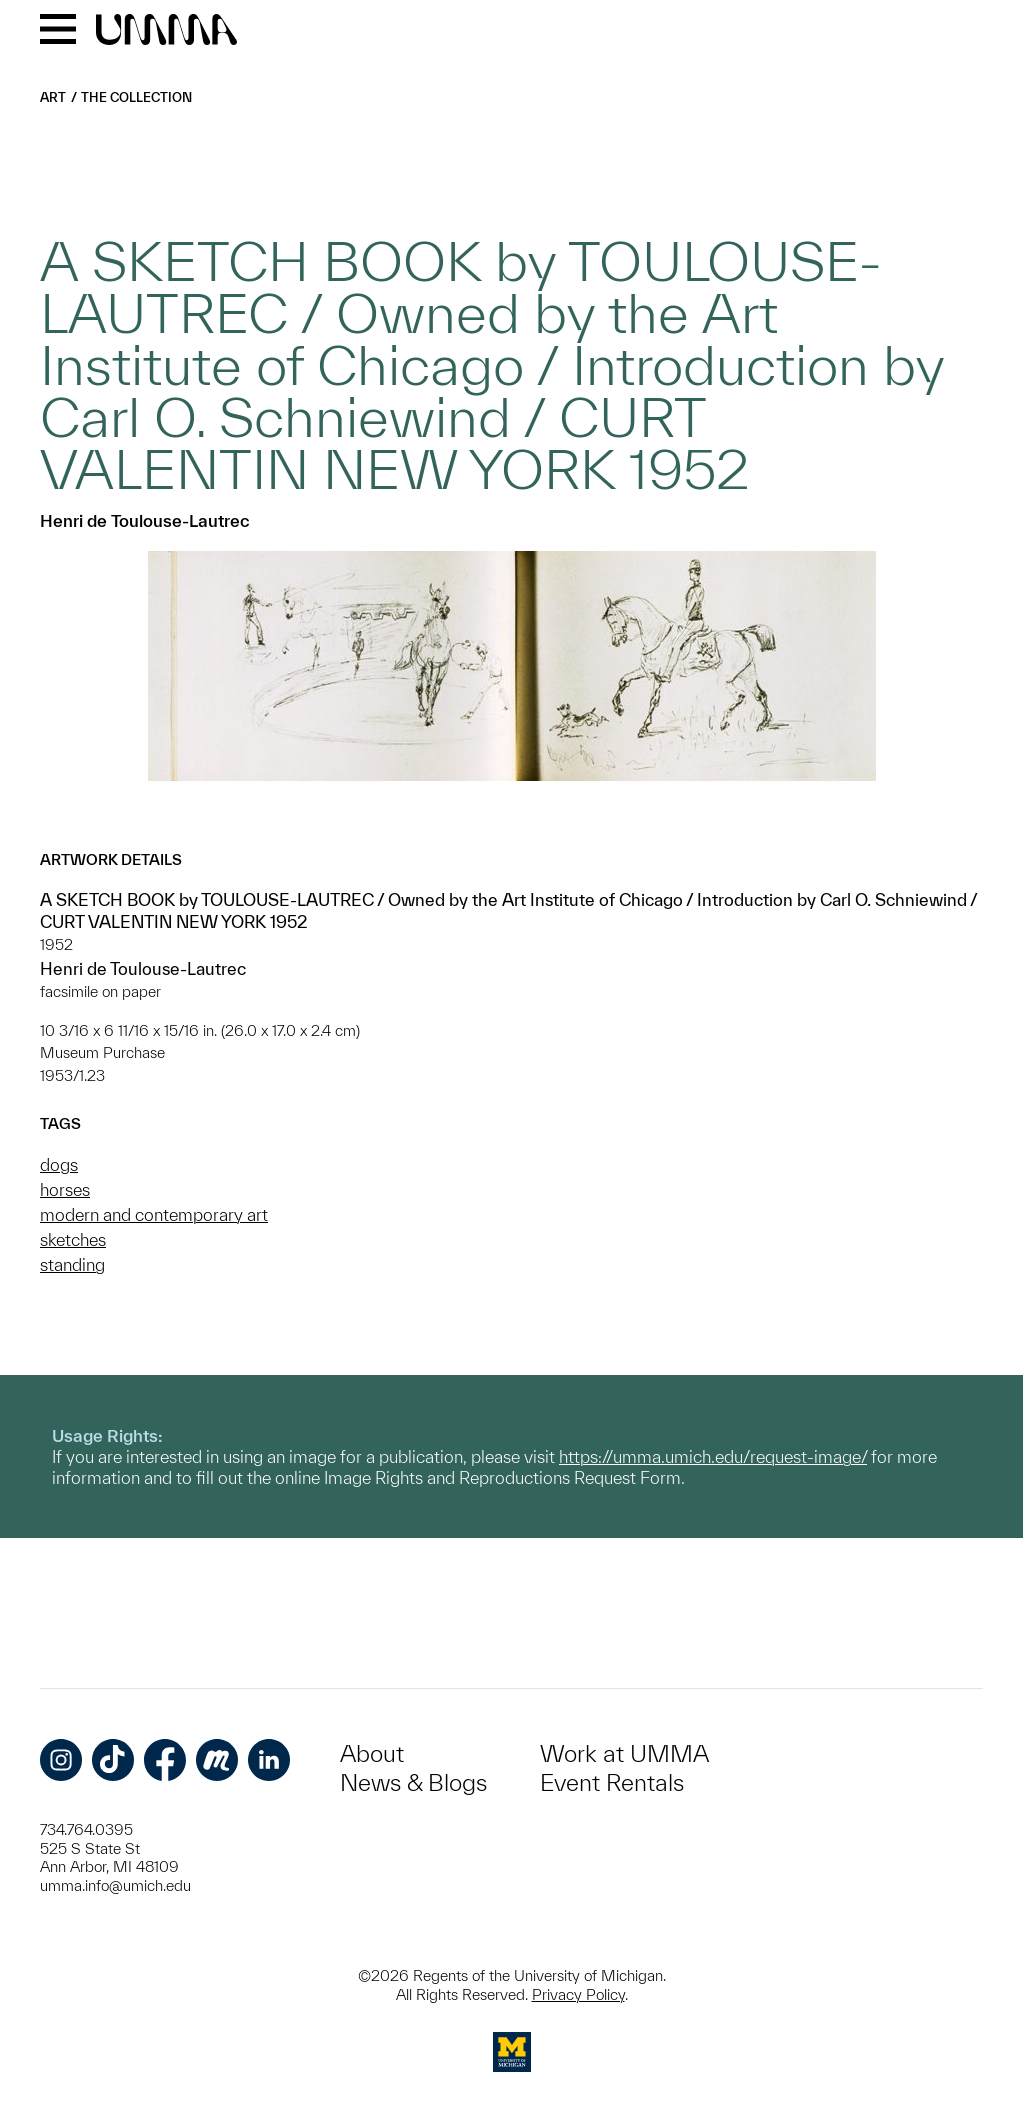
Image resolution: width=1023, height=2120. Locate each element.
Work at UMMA (624, 1753)
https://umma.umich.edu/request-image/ (713, 1456)
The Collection (136, 97)
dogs (59, 1164)
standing (72, 1264)
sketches (73, 1239)
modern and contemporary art (154, 1214)
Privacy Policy (578, 1994)
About (372, 1753)
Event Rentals (612, 1782)
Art (53, 97)
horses (65, 1189)
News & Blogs (413, 1782)
